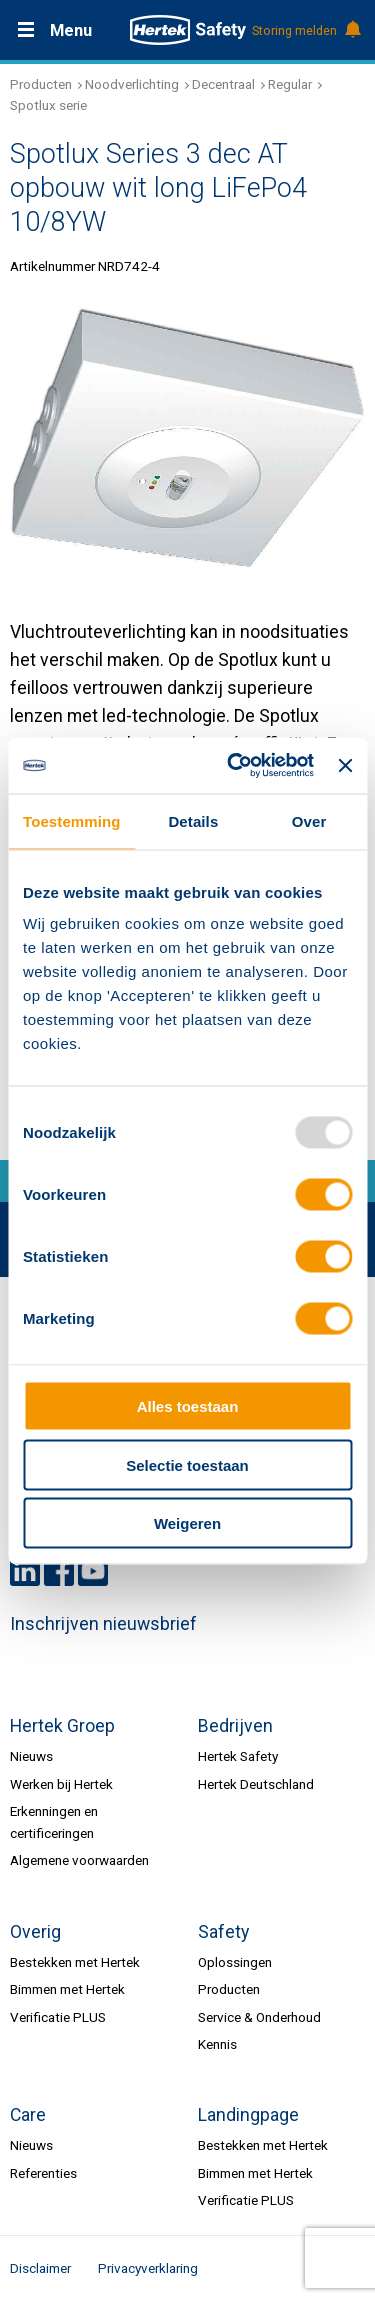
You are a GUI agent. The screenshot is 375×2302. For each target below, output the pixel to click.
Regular (290, 84)
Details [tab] (193, 820)
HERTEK (188, 30)
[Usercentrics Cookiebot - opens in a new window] (234, 766)
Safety (223, 1932)
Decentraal (223, 84)
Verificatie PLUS (58, 2017)
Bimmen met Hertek (67, 1989)
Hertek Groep (62, 1726)
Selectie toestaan (187, 1464)
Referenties (43, 2173)
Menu (71, 30)
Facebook (59, 1571)
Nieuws (31, 1756)
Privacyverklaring (148, 2268)
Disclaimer (40, 2268)
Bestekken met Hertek (75, 1962)
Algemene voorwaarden (79, 1860)
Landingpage (248, 2115)
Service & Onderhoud (259, 2017)
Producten (41, 84)
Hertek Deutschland (256, 1784)
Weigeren (187, 1523)
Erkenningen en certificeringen (54, 1821)
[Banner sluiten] (345, 765)
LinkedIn (25, 1571)
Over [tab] (309, 820)
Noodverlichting (132, 84)
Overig (35, 1932)
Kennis (217, 2044)
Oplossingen (235, 1962)
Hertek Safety (238, 1756)
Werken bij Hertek (61, 1784)
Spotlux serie (48, 105)
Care (28, 2115)
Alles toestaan (188, 1406)
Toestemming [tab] (72, 820)
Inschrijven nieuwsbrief (103, 1624)
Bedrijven (235, 1726)
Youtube (93, 1571)
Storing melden (305, 31)
